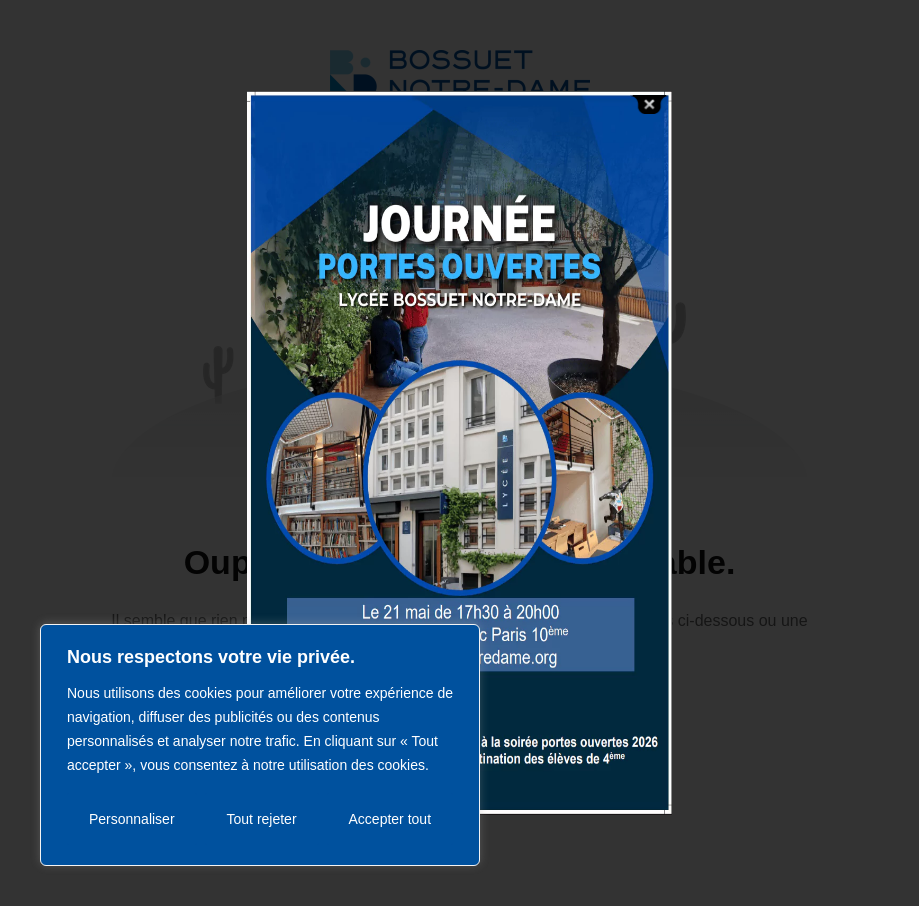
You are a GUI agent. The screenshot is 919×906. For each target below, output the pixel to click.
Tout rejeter (262, 819)
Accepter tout (390, 819)
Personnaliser (132, 819)
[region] (260, 745)
